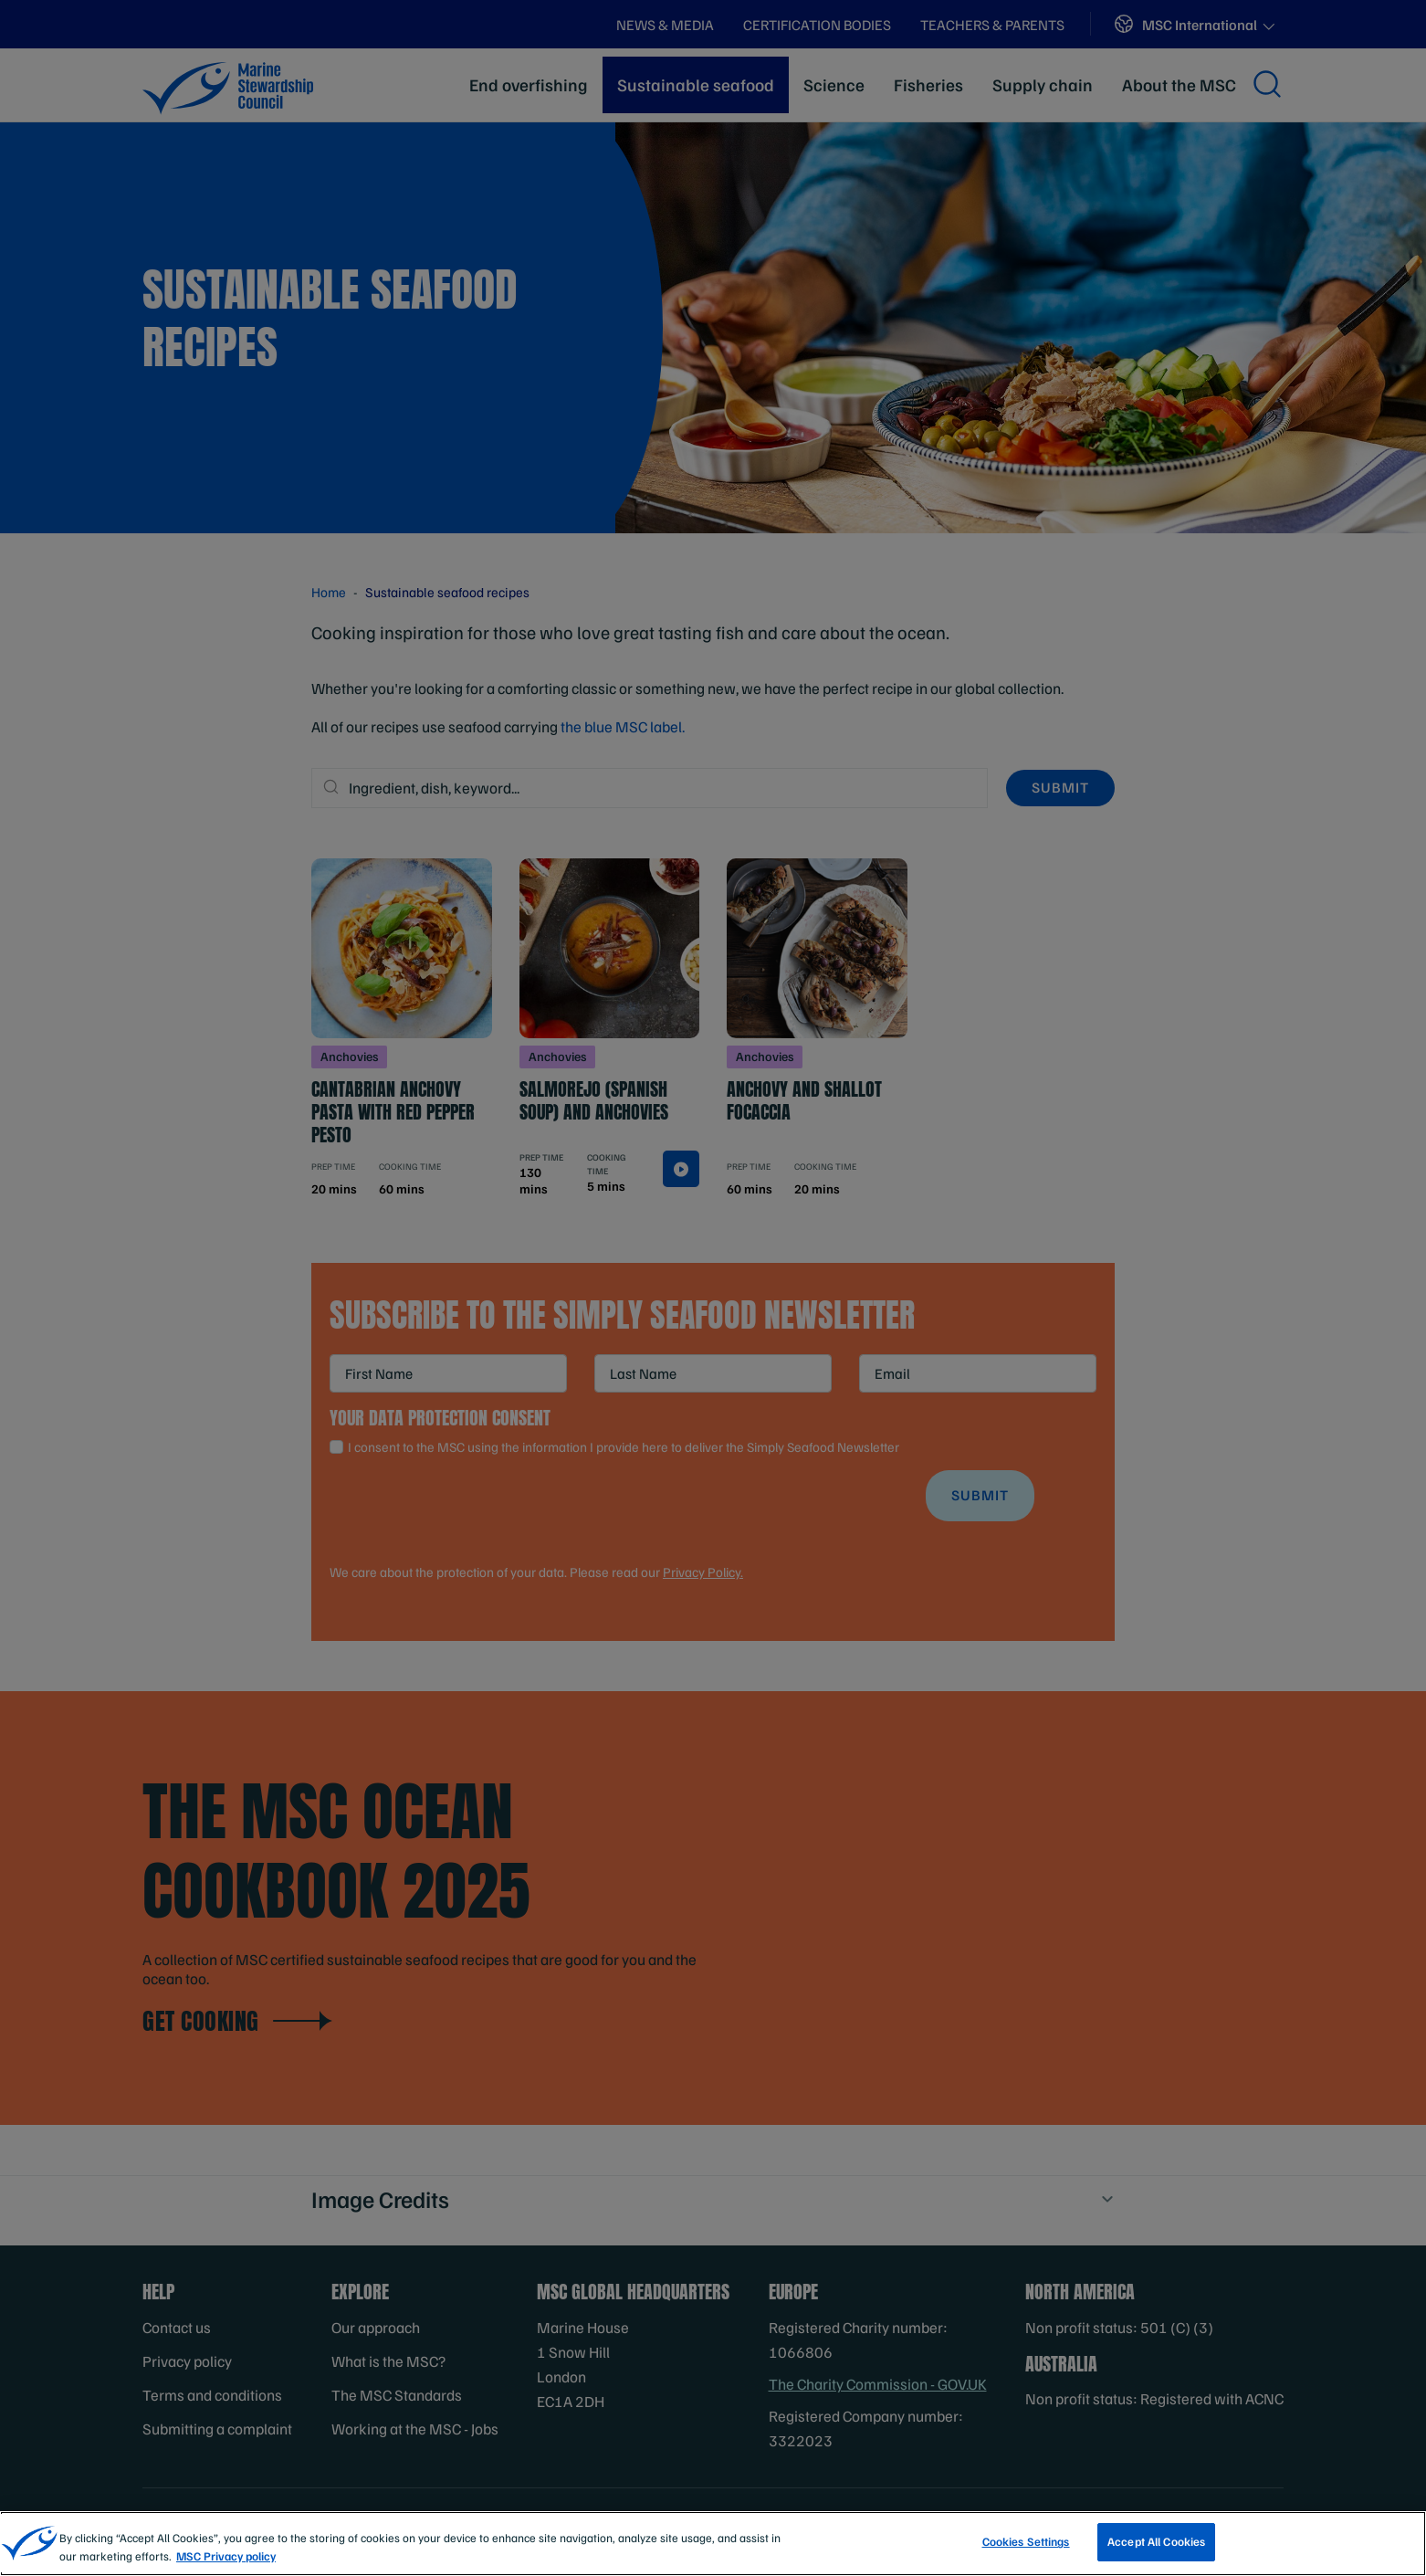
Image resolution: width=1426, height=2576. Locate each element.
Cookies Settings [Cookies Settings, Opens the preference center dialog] (1026, 2553)
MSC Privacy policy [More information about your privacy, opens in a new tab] (226, 2567)
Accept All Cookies (1156, 2553)
